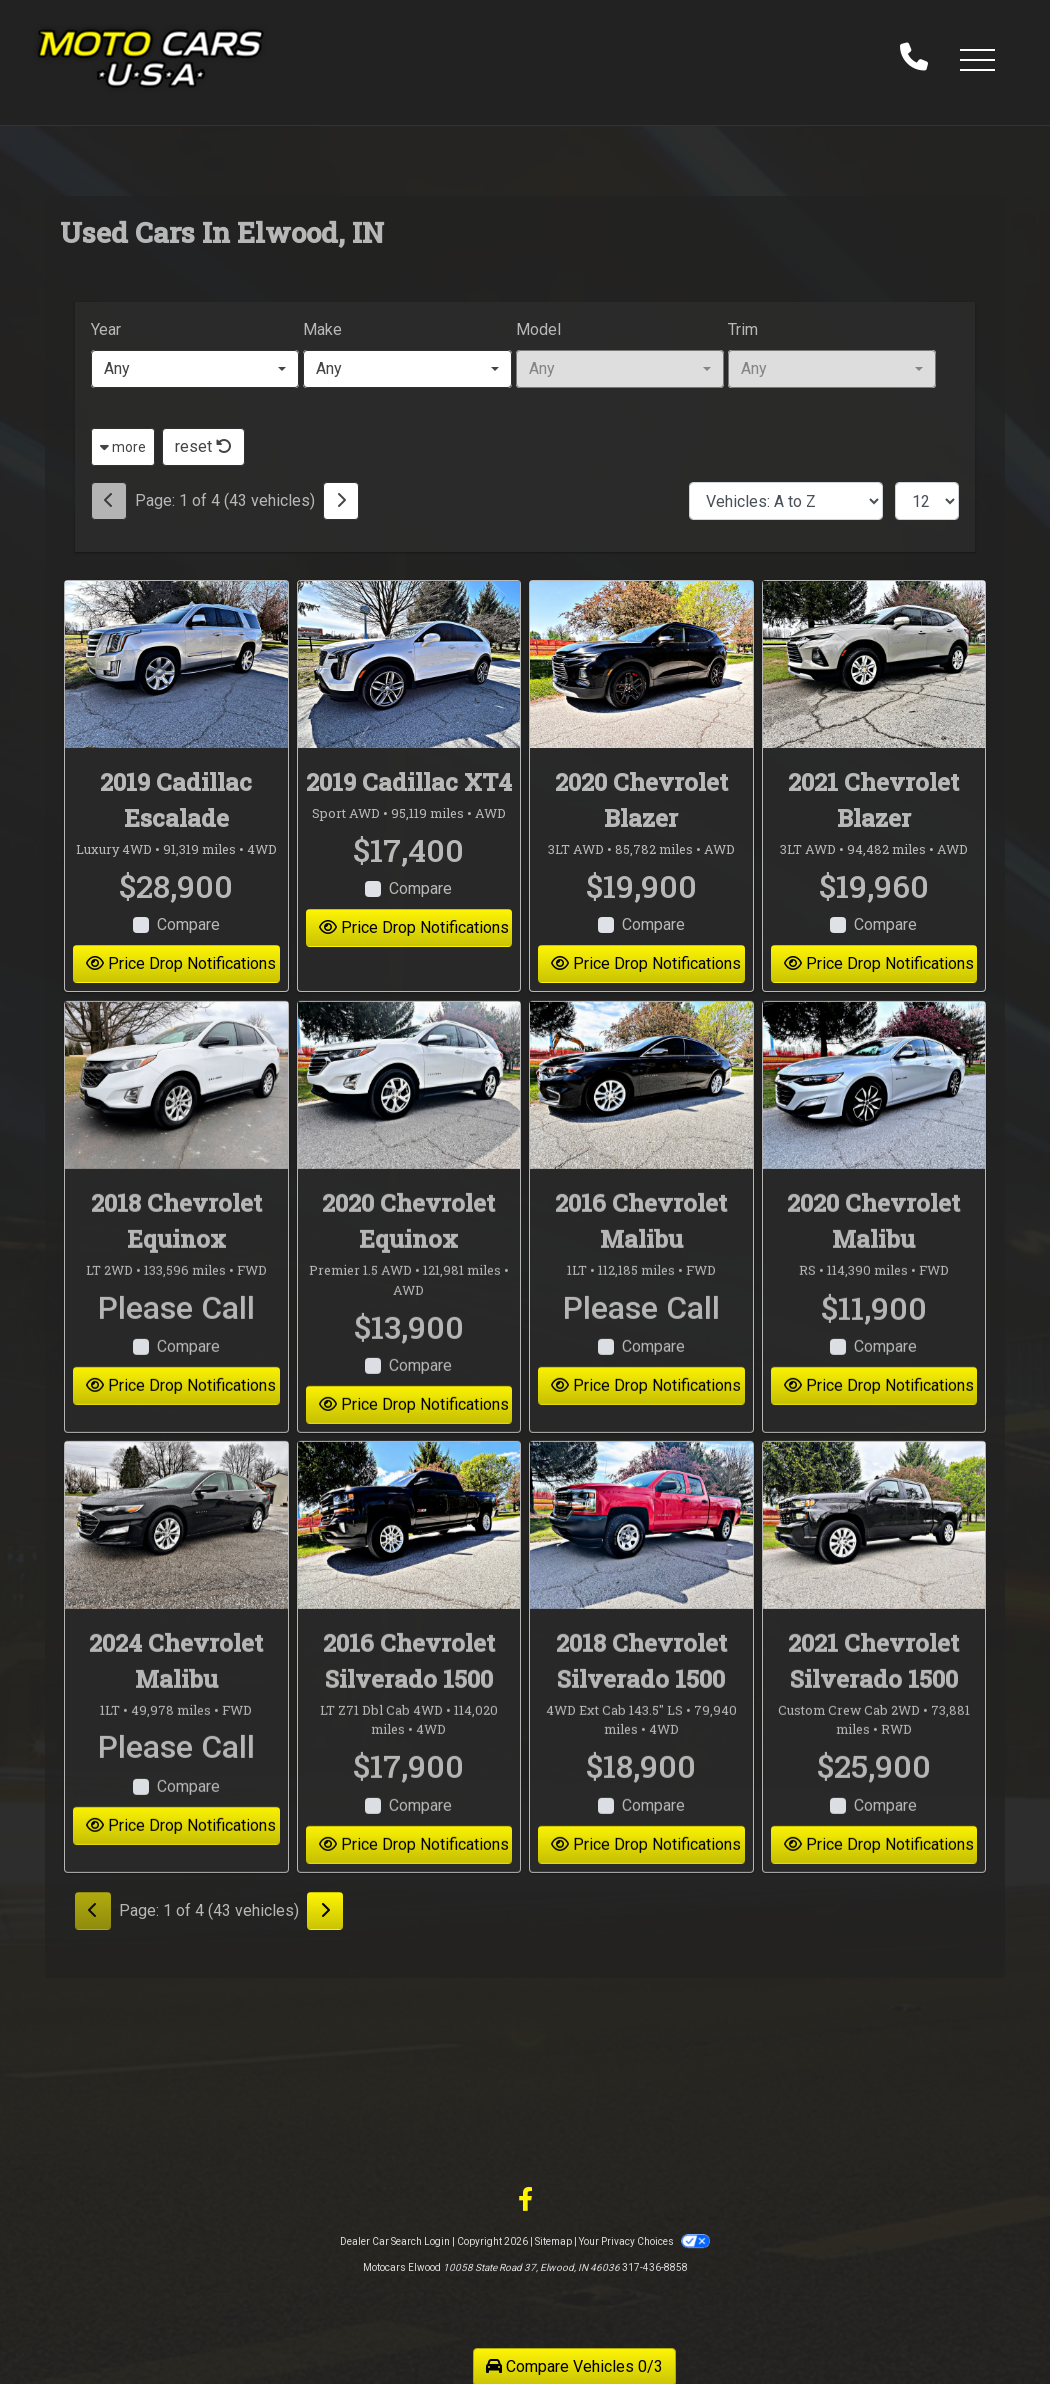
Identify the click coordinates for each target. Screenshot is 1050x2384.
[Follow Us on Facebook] (525, 2200)
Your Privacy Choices (644, 2241)
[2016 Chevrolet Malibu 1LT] (641, 1112)
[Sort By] (786, 501)
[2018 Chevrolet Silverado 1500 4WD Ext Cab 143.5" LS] (641, 1551)
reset (203, 446)
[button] (977, 59)
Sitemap (553, 2241)
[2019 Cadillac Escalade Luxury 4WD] (176, 664)
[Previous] (109, 501)
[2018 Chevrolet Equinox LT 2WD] (176, 1112)
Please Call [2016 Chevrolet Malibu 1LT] (641, 1334)
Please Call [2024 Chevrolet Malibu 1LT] (176, 1773)
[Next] (341, 501)
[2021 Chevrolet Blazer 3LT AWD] (874, 664)
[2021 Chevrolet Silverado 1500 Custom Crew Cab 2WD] (874, 1551)
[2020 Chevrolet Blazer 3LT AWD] (641, 664)
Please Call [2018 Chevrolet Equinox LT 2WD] (176, 1334)
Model (538, 329)
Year (106, 329)
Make (322, 329)
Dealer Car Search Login (395, 2241)
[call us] (914, 59)
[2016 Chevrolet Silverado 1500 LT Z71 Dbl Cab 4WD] (409, 1551)
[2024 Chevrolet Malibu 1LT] (176, 1551)
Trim (743, 329)
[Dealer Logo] (150, 58)
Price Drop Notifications (181, 963)
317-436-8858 (655, 2267)
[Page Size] (927, 501)
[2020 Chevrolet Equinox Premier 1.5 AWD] (409, 1112)
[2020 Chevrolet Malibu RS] (874, 1112)
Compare (188, 924)
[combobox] (195, 369)
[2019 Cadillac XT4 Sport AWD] (409, 664)
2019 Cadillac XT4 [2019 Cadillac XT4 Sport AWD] (409, 782)
